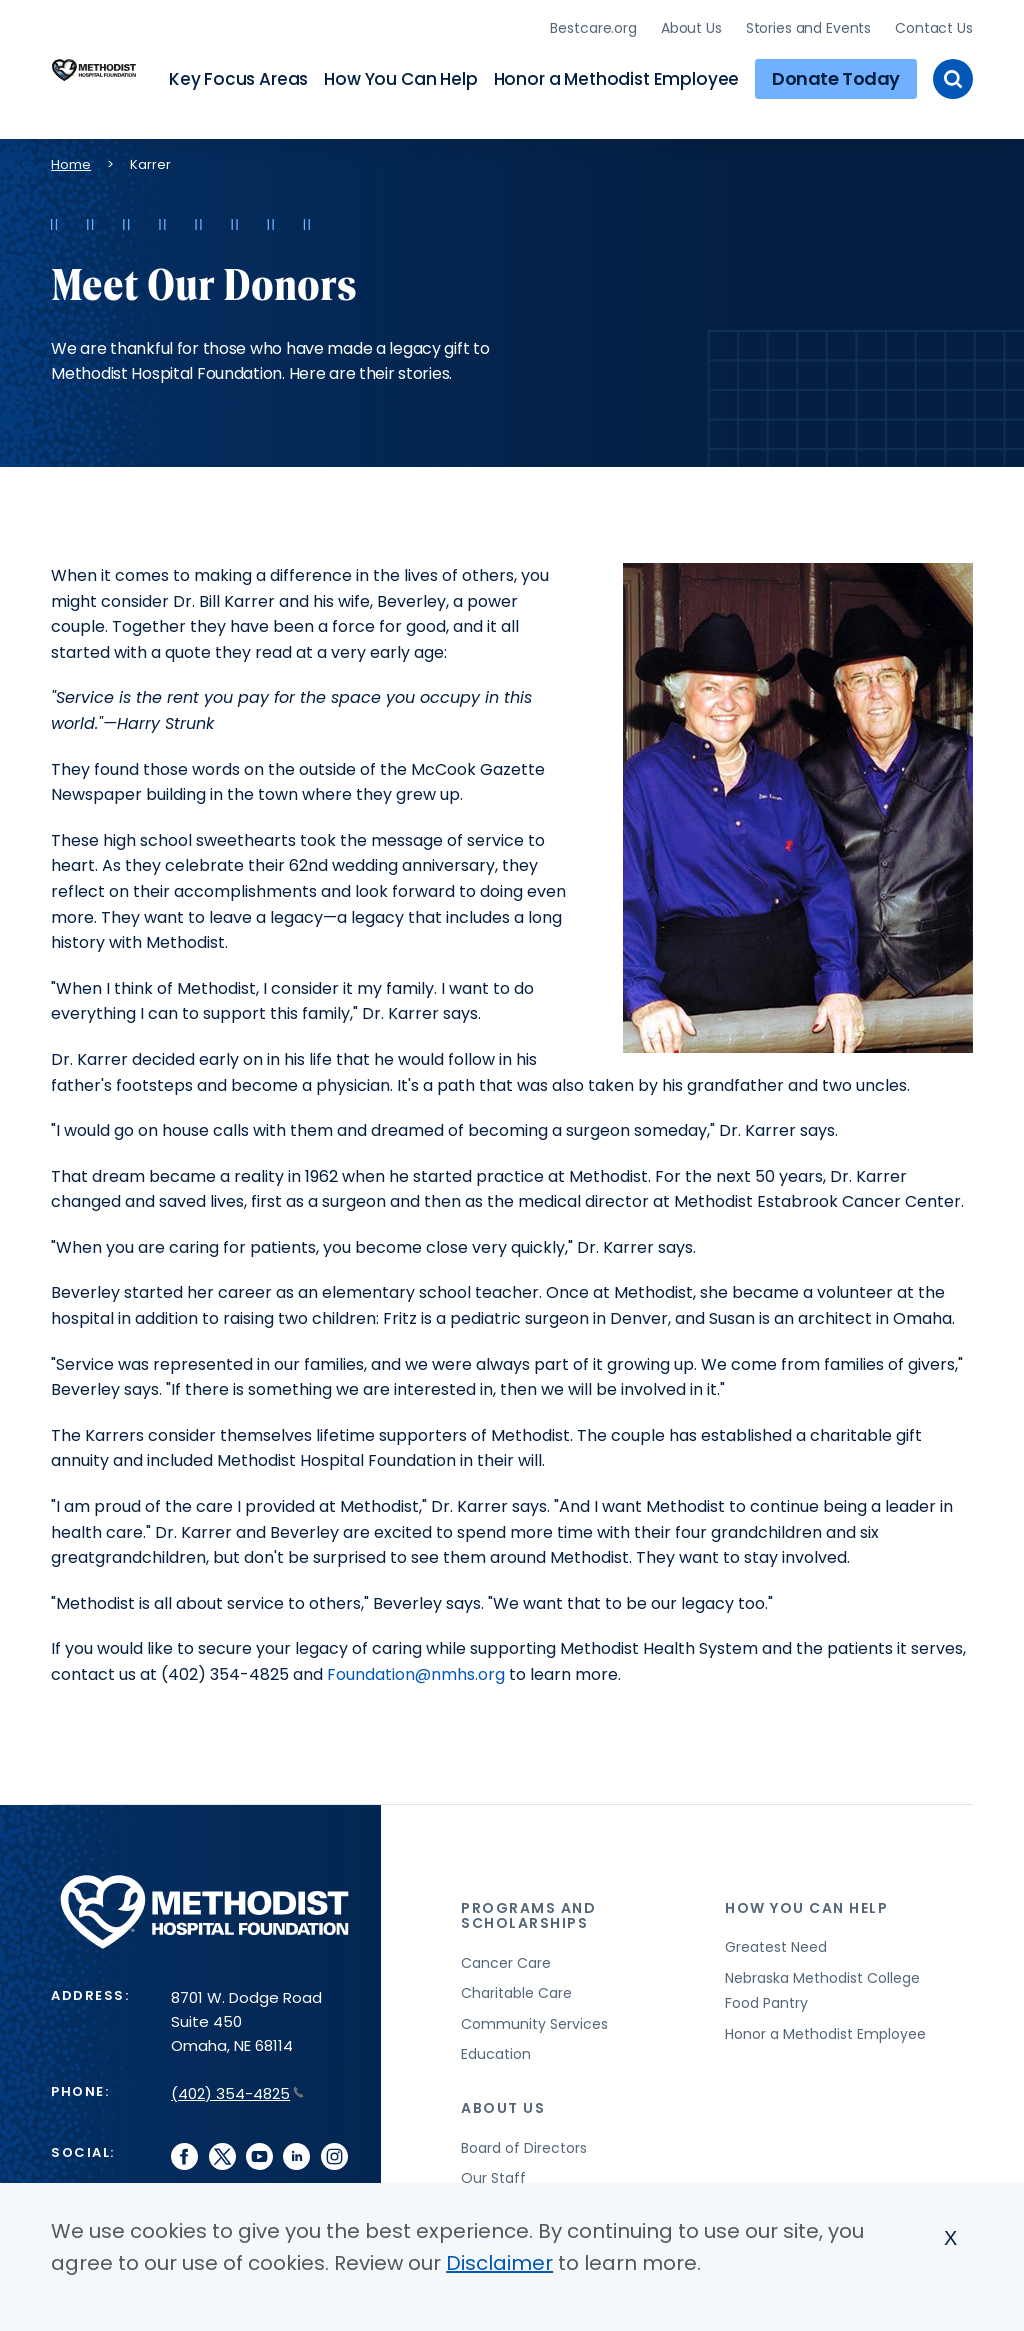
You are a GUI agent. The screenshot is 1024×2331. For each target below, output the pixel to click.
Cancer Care (506, 1957)
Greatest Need (776, 1942)
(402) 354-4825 (237, 2088)
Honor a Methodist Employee (617, 76)
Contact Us (934, 25)
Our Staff (493, 2173)
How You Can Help (400, 76)
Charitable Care (516, 1988)
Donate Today (836, 75)
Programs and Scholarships (528, 1909)
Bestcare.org (593, 25)
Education (496, 2049)
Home (71, 159)
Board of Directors (524, 2142)
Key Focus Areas (238, 76)
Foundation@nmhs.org (416, 1669)
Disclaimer (499, 2263)
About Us (691, 25)
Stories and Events (808, 25)
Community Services (534, 2018)
